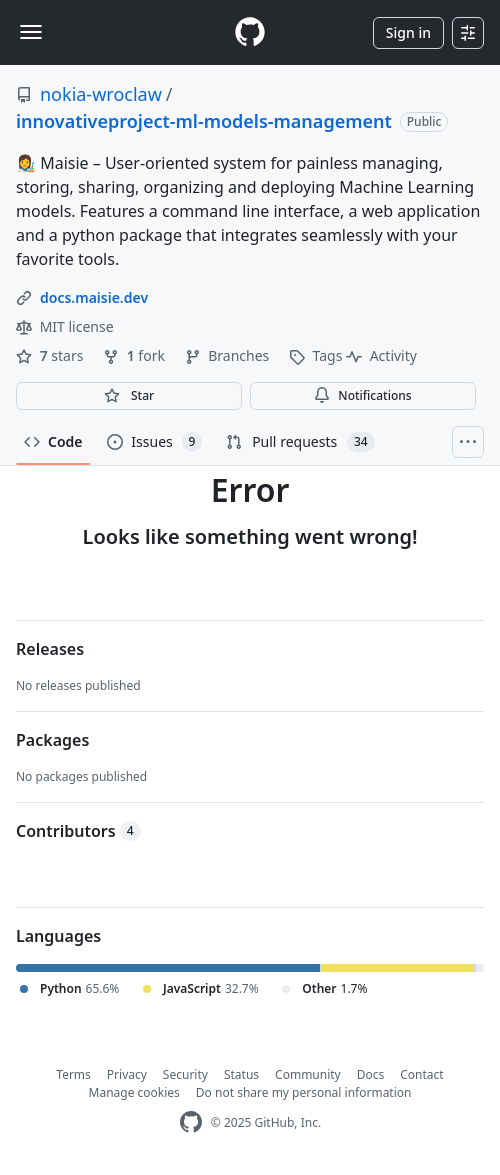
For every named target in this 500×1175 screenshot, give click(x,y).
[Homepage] (250, 32)
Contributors (78, 831)
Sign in (408, 32)
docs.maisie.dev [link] (94, 297)
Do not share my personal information (304, 1092)
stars (51, 355)
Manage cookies (134, 1092)
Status (241, 1074)
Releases (50, 649)
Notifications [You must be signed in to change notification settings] (362, 395)
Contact (421, 1074)
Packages (52, 740)
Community (308, 1074)
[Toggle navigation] (31, 32)
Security (185, 1074)
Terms (73, 1074)
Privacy (127, 1074)
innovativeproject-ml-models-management (204, 121)
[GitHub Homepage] (191, 1122)
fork (135, 355)
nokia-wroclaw (101, 94)
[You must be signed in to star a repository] (129, 396)
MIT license (65, 326)
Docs (371, 1074)
